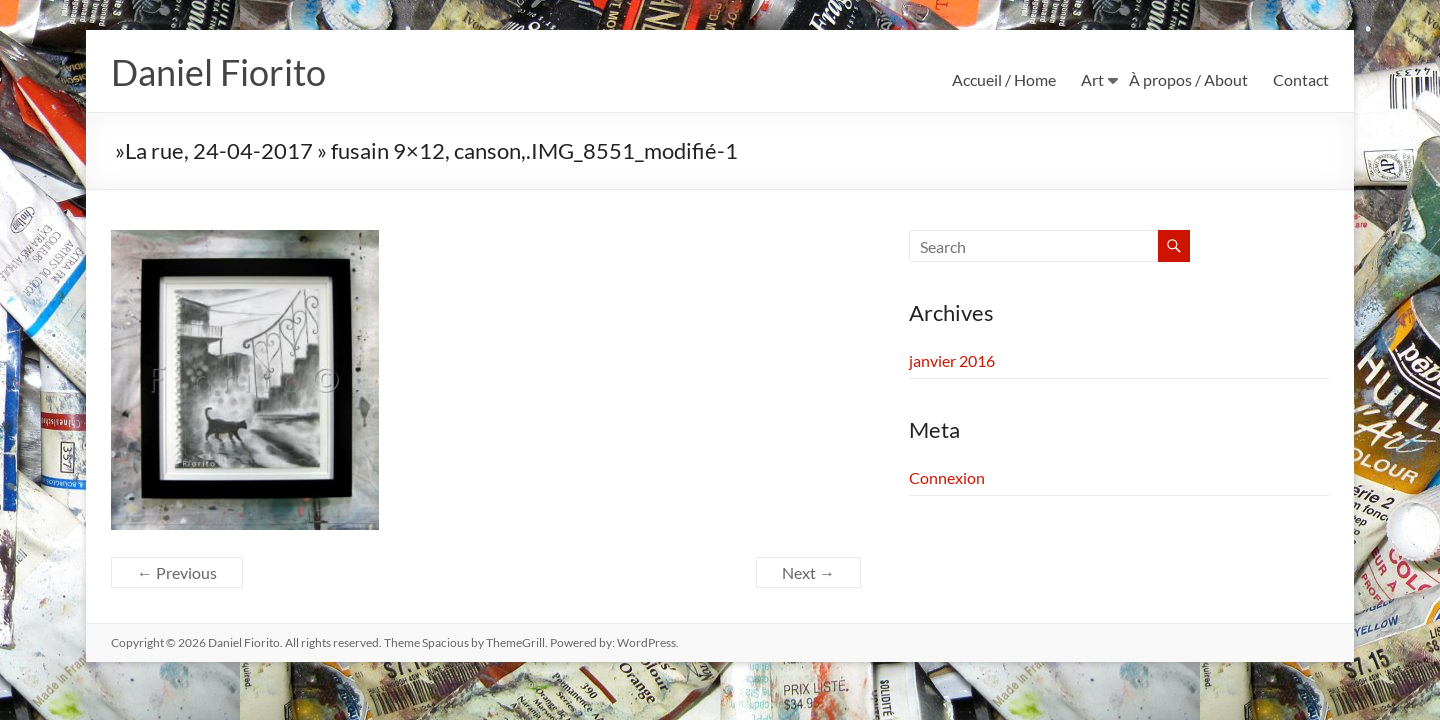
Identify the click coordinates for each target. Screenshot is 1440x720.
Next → (808, 573)
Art (1092, 79)
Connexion (947, 478)
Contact (1301, 79)
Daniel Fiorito (218, 73)
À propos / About (1188, 79)
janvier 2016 (952, 361)
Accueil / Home (1004, 79)
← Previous (177, 573)
